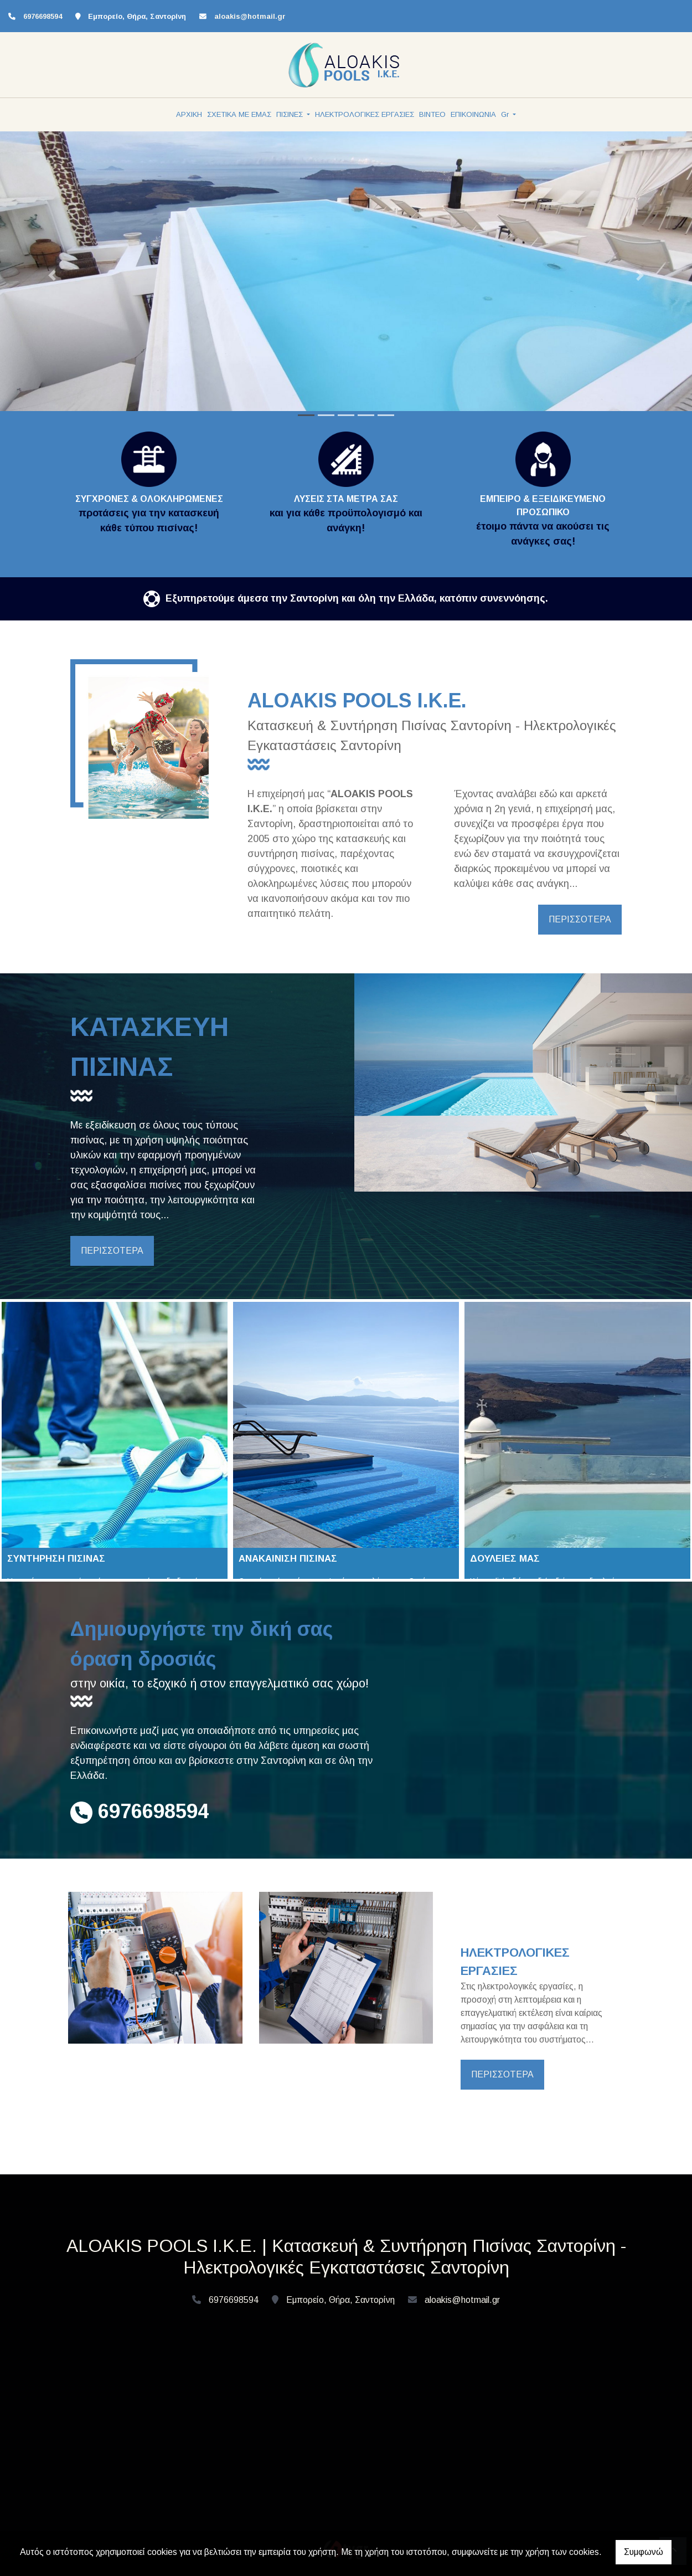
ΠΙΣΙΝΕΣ (290, 114)
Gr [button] (506, 114)
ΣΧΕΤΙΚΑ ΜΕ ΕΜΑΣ (239, 114)
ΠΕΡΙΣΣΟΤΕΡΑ (580, 919)
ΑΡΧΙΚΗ (189, 114)
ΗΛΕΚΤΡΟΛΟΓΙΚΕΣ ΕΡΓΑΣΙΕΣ (364, 114)
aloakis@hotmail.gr (250, 16)
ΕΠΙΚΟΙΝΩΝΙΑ (473, 114)
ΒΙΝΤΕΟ (432, 114)
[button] (52, 275)
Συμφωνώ (643, 2552)
